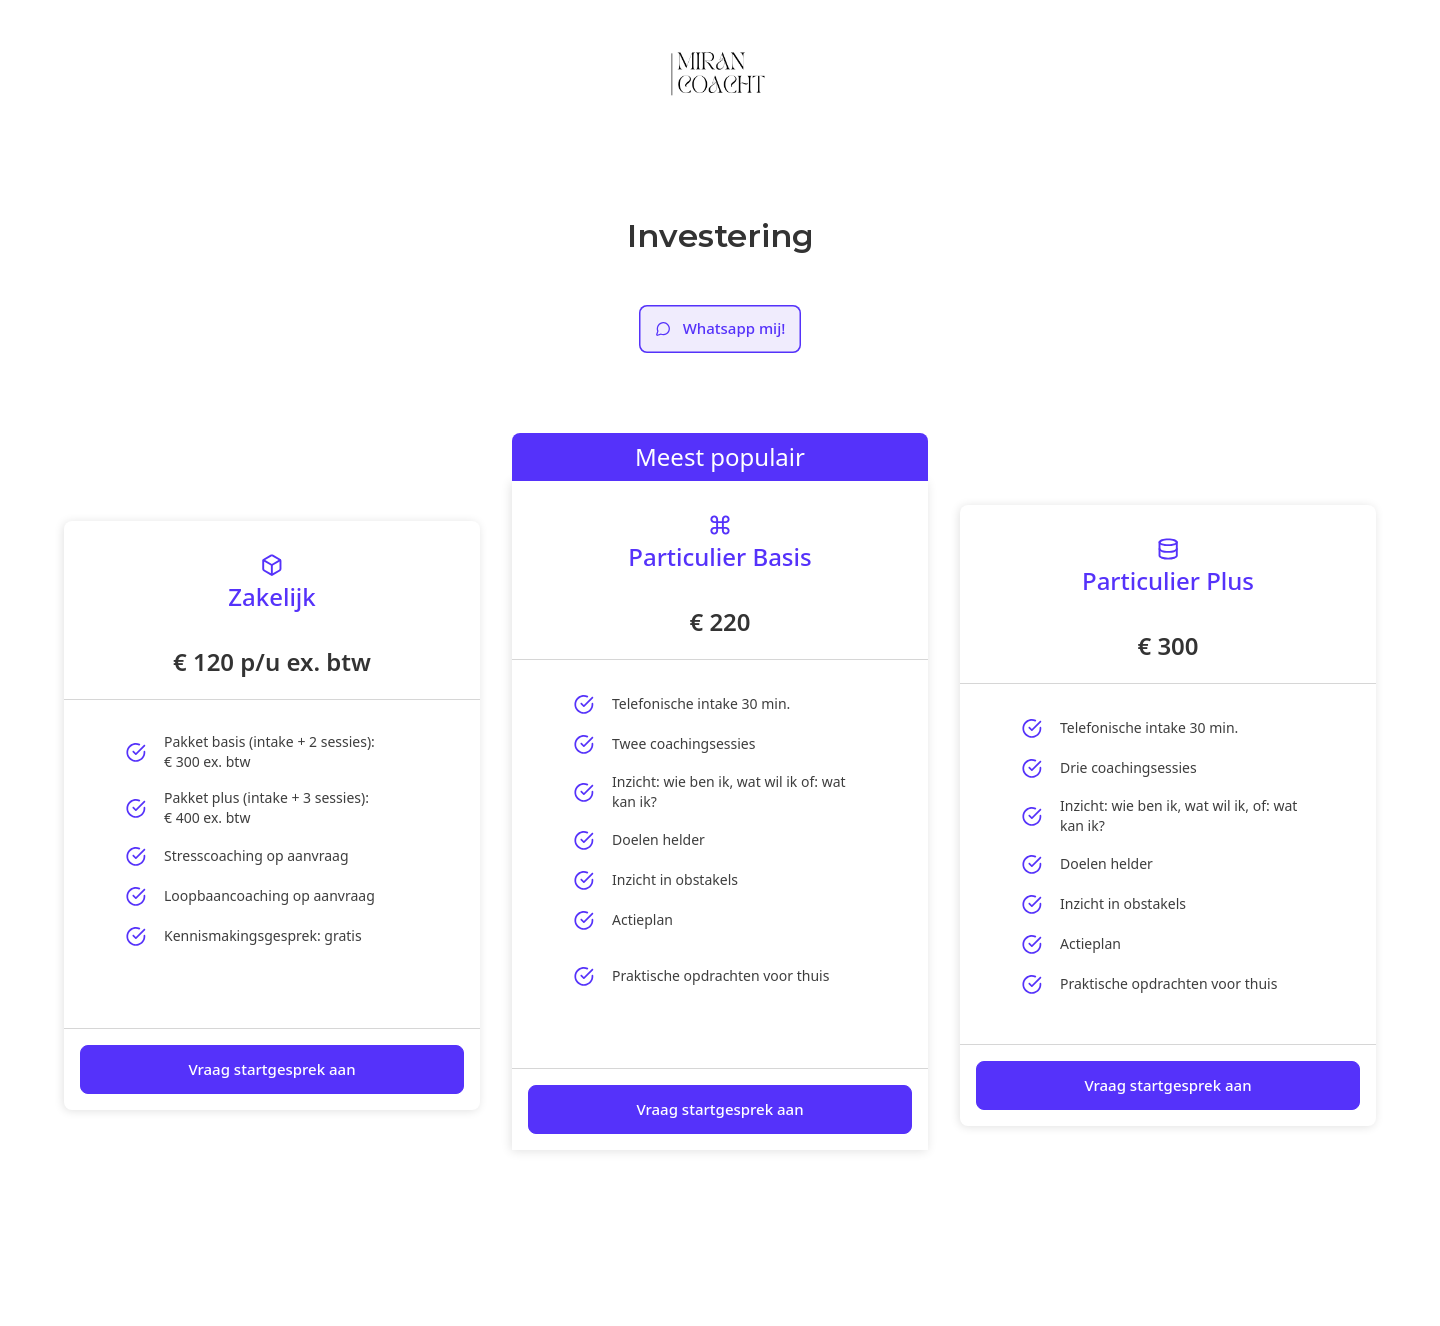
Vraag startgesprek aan (271, 1069)
